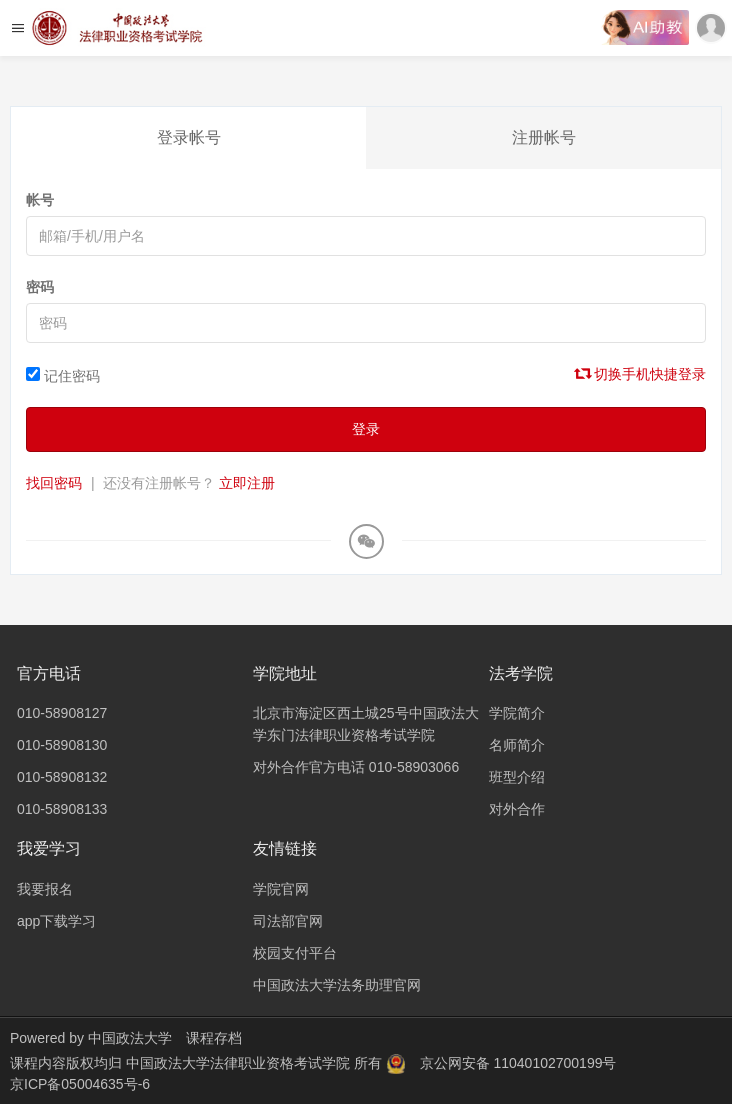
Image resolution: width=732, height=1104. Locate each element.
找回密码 (54, 483)
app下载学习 (56, 921)
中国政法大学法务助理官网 (337, 985)
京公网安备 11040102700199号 (518, 1063)
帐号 (40, 200)
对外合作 (517, 809)
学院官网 (281, 889)
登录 (366, 429)
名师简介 (517, 745)
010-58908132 (62, 777)
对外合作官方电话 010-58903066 (356, 767)
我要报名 (45, 889)
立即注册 (247, 483)
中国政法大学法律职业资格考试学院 (240, 1063)
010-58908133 (62, 809)
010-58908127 (62, 713)
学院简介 (517, 713)
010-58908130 (62, 745)
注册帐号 (544, 137)
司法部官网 (288, 921)
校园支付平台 (295, 953)
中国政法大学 (130, 1038)
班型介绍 (517, 777)
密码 (40, 287)
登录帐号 (189, 137)
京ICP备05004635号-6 (80, 1084)
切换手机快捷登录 (641, 374)
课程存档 (214, 1038)
